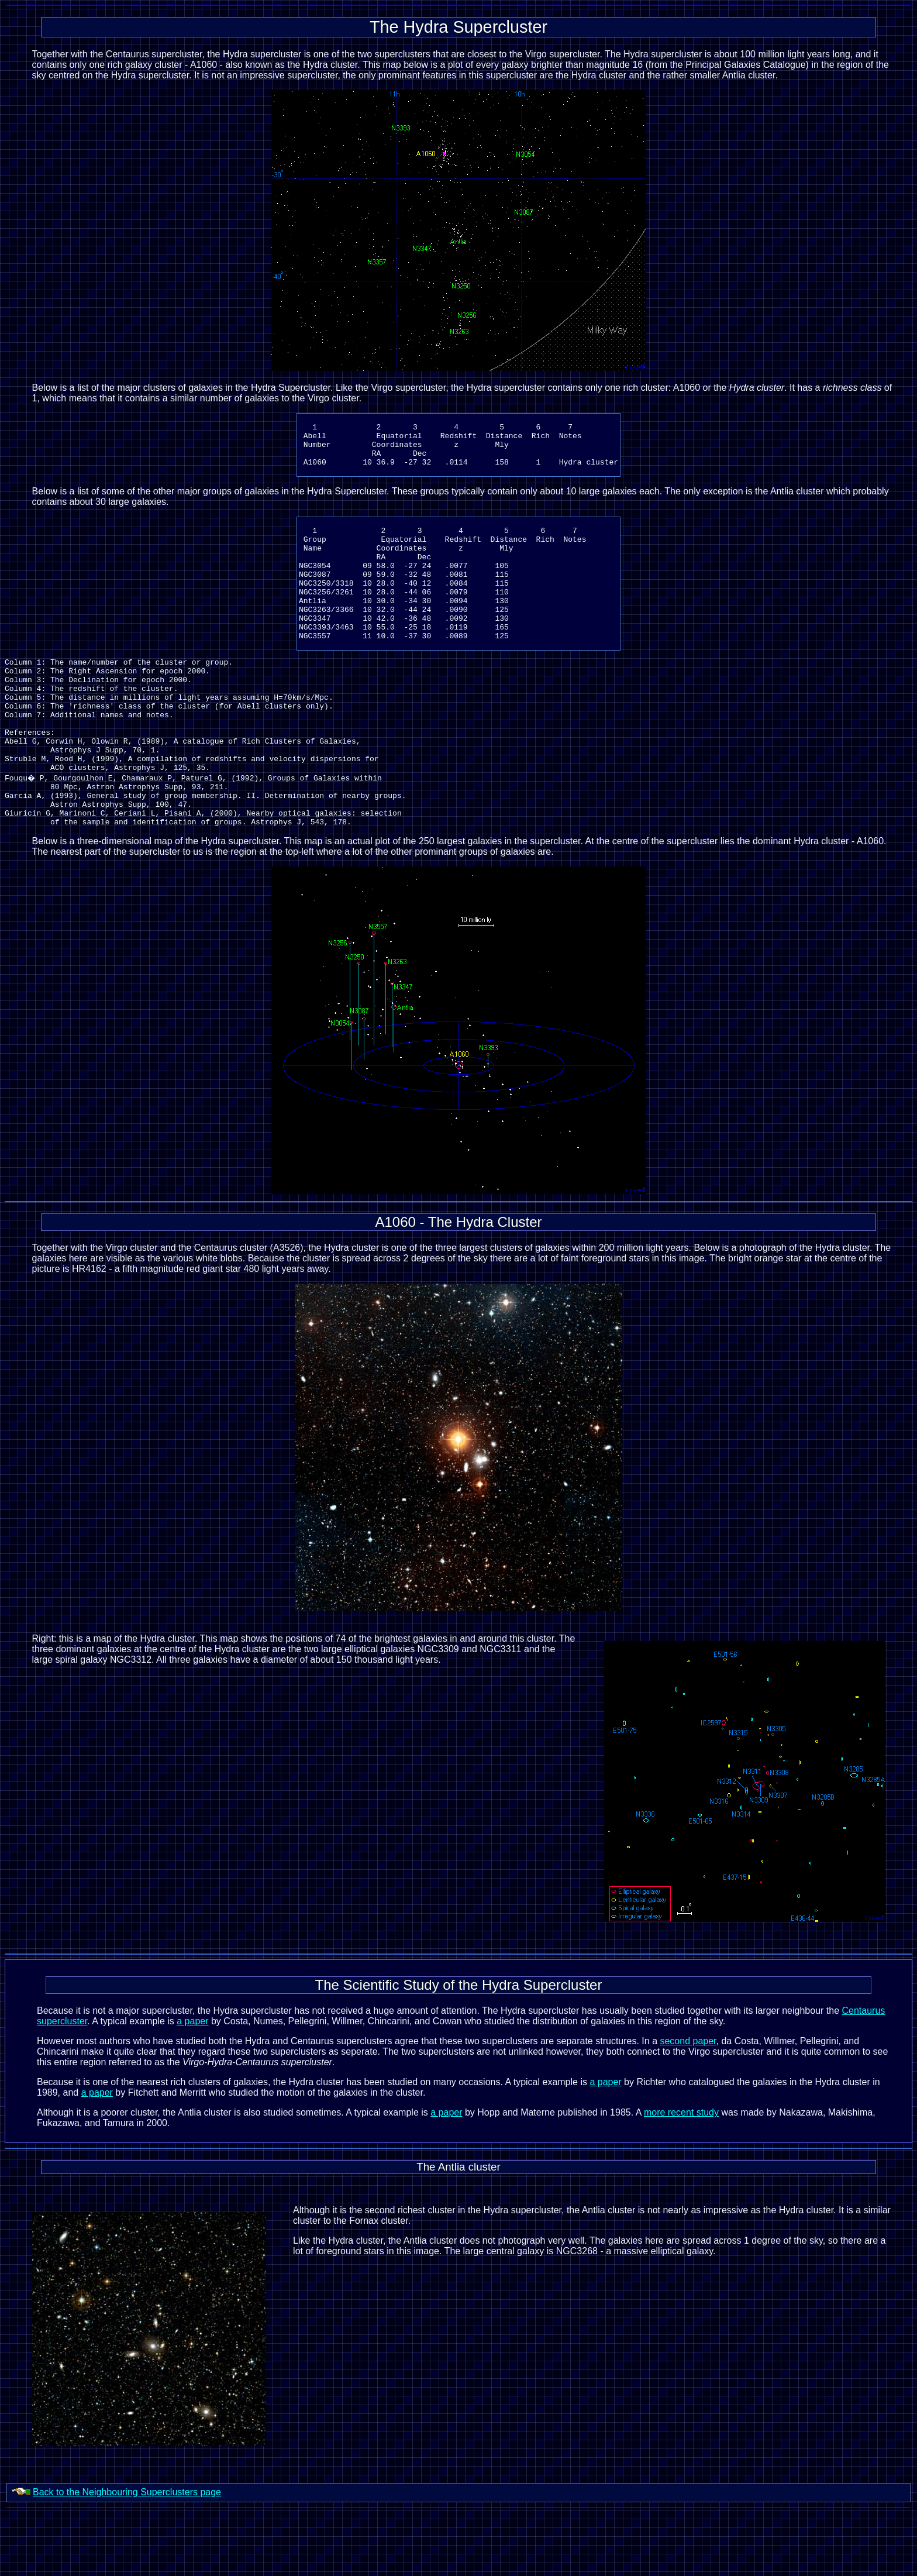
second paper (688, 2104)
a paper (192, 2084)
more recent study (681, 2176)
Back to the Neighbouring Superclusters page (127, 2555)
